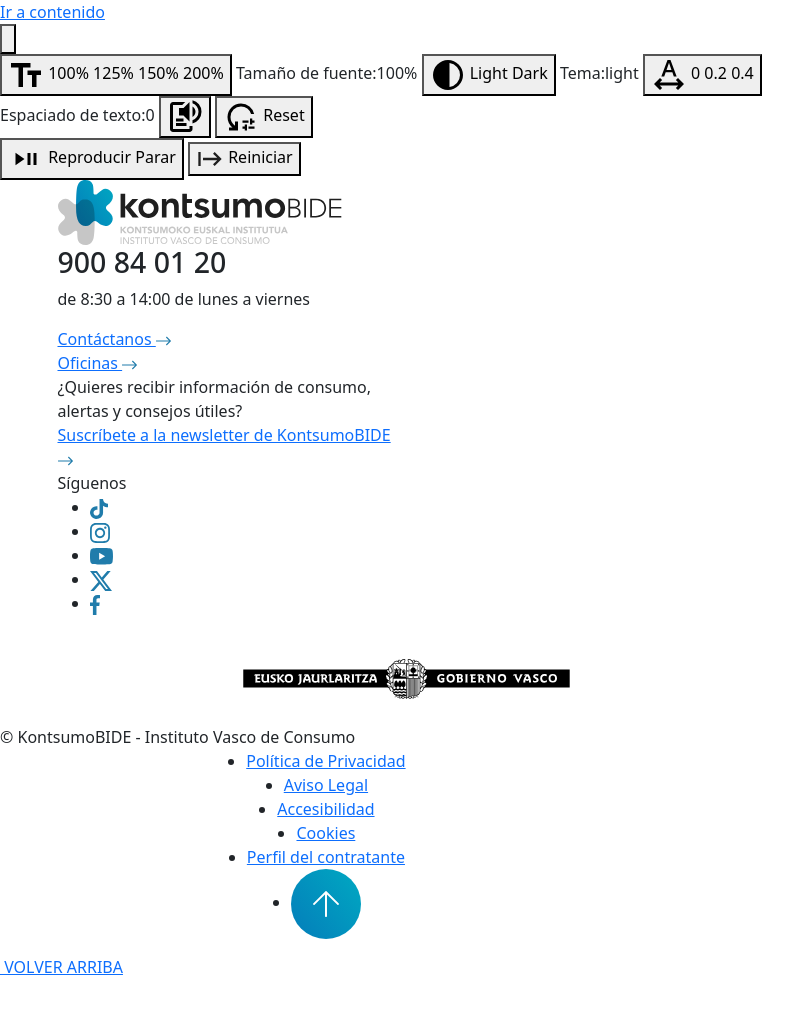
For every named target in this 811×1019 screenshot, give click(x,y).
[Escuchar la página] (185, 117)
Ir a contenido (52, 12)
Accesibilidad (325, 809)
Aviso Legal (326, 785)
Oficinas (98, 363)
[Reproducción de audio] (92, 159)
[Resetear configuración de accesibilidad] (264, 117)
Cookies (325, 833)
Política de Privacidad (325, 761)
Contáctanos (114, 339)
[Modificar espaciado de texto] (702, 75)
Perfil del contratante (326, 857)
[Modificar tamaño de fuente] (116, 75)
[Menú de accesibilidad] (8, 39)
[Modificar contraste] (489, 75)
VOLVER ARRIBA (61, 967)
